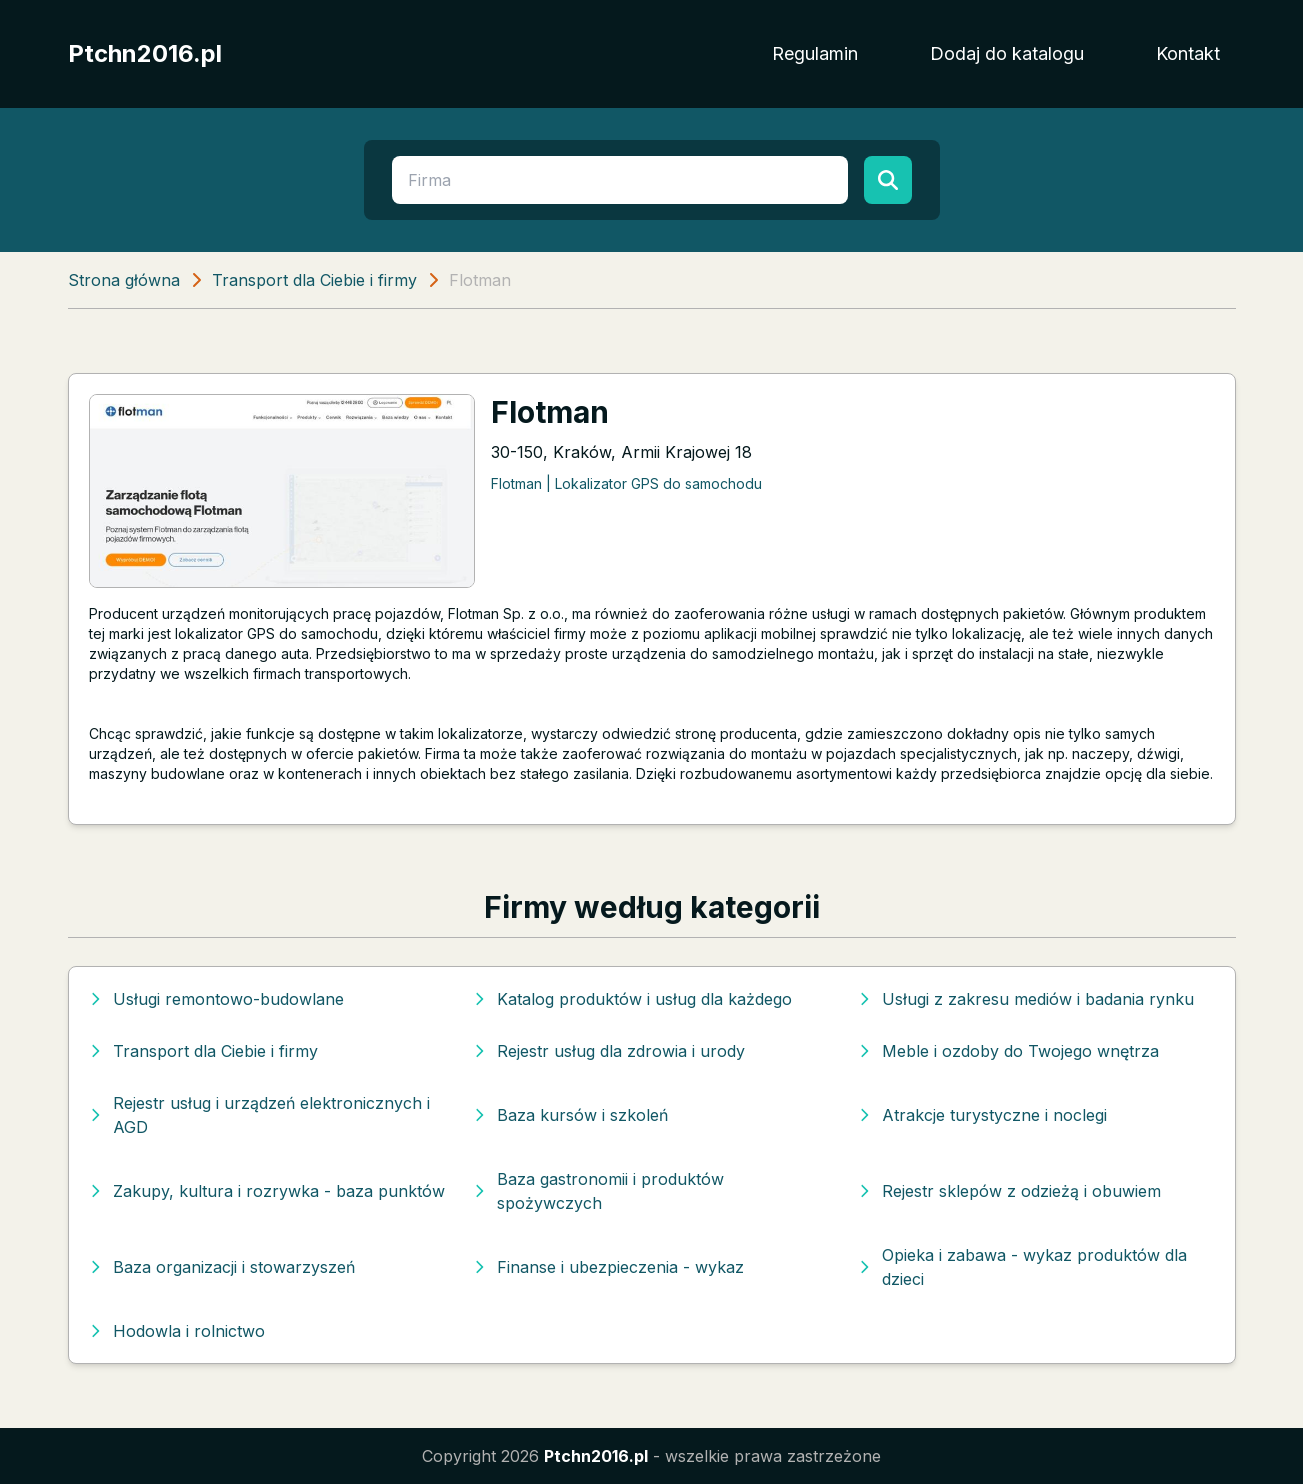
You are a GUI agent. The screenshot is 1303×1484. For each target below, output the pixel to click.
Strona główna (124, 280)
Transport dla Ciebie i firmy (314, 280)
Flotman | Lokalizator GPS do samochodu (626, 483)
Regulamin (815, 53)
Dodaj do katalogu (1007, 53)
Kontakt (1188, 53)
